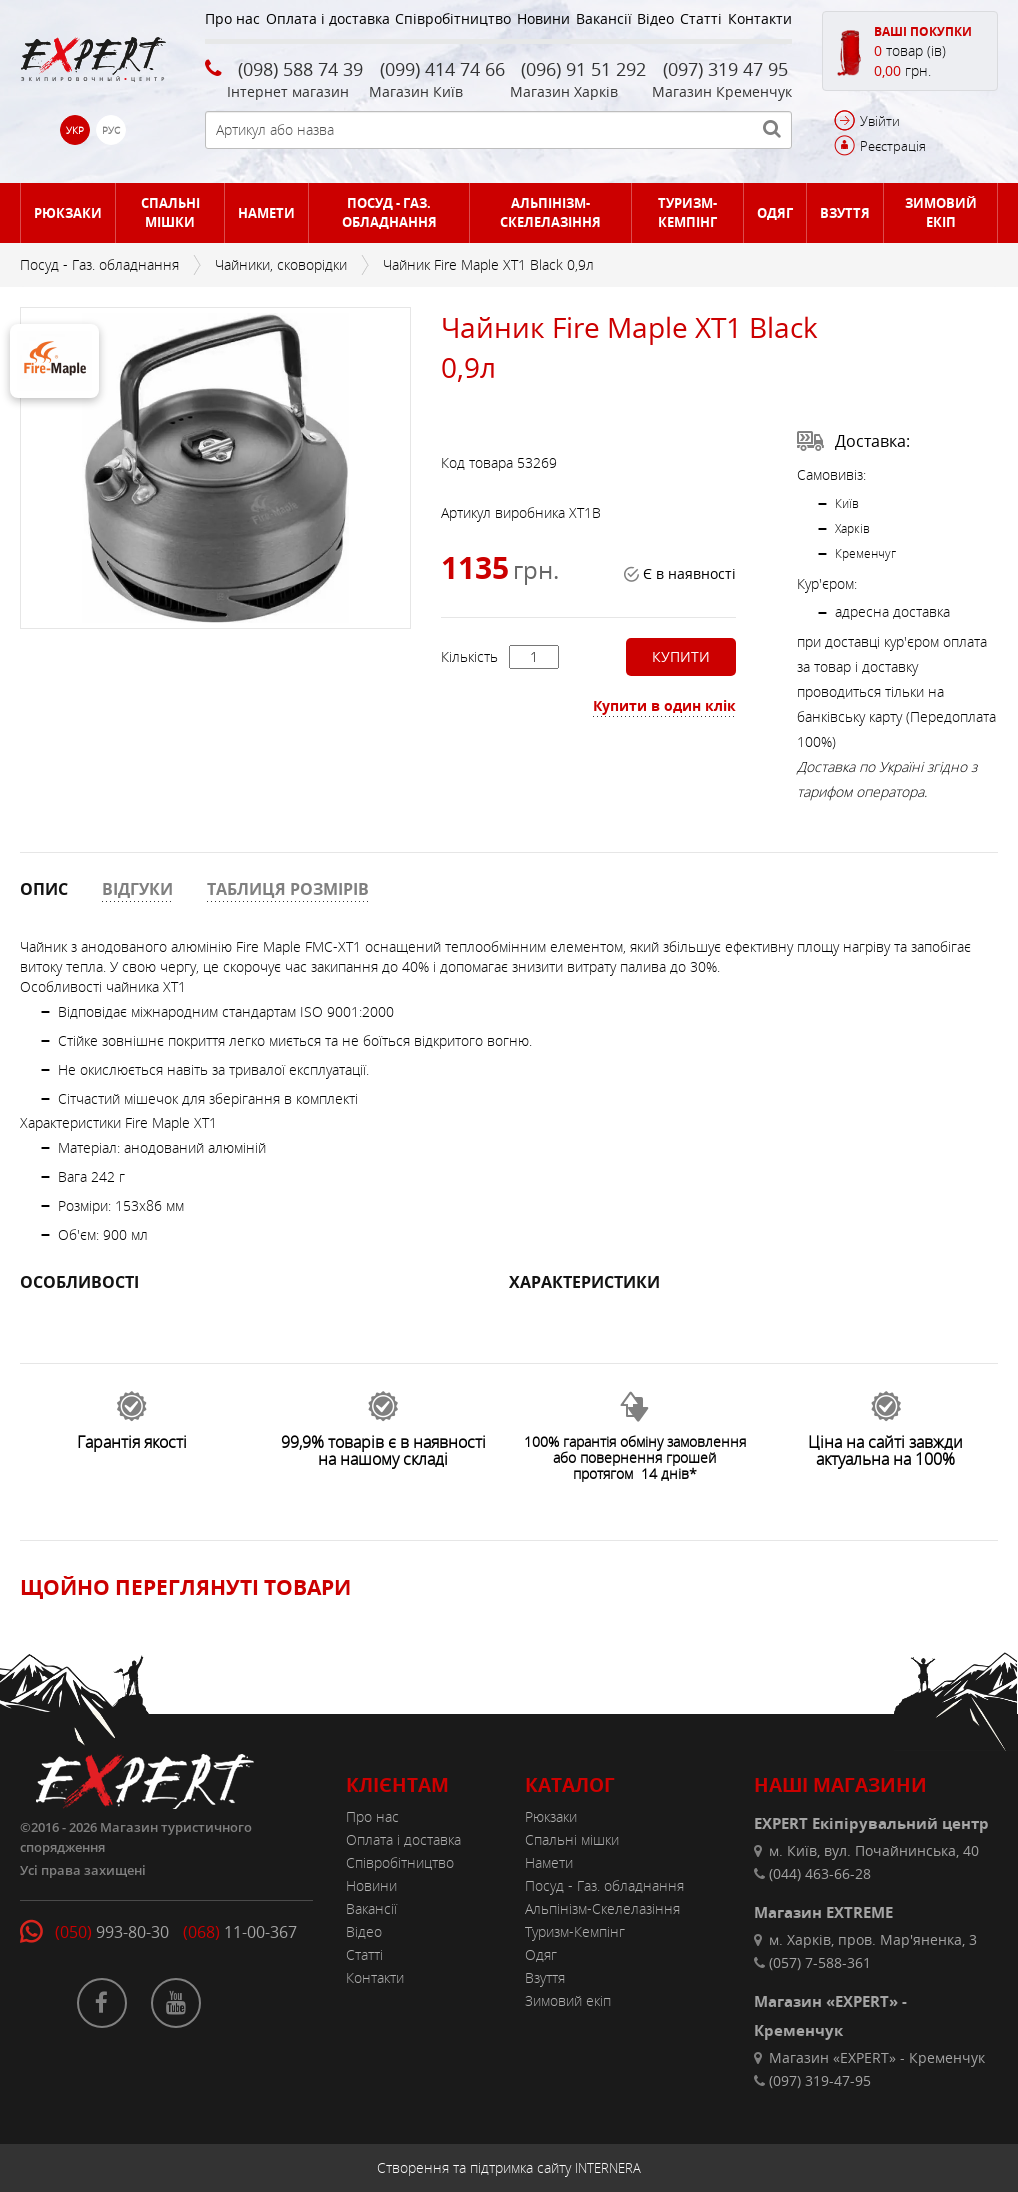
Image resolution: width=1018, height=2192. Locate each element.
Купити (681, 656)
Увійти (880, 121)
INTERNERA (608, 2168)
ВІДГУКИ (137, 889)
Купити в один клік (664, 705)
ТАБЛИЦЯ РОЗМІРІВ (288, 889)
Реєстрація (893, 146)
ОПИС (44, 889)
